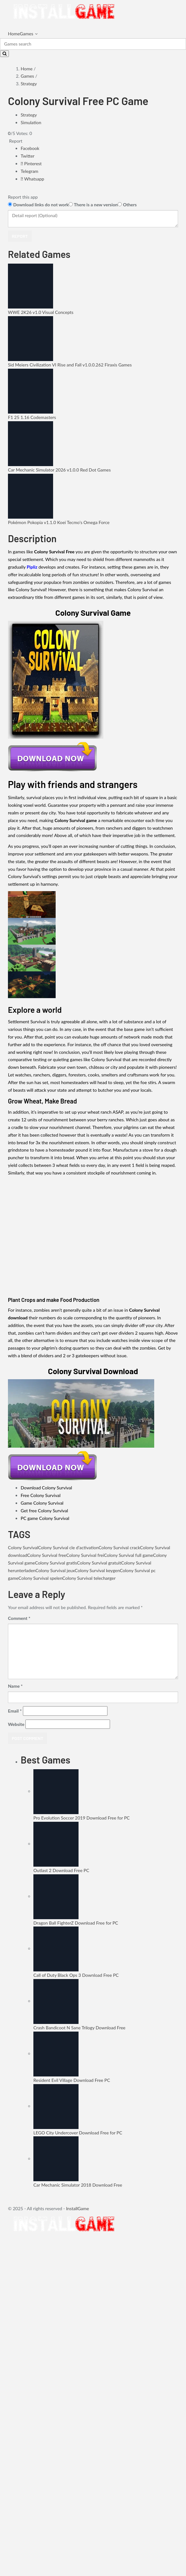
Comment (19, 1618)
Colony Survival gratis (56, 1562)
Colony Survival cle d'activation (68, 1547)
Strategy (29, 83)
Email (15, 1711)
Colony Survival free (46, 1555)
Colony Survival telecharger (88, 1578)
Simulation (31, 122)
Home (14, 33)
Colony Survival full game (128, 1555)
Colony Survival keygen (97, 1570)
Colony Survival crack (119, 1547)
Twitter (27, 156)
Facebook (30, 148)
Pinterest (31, 163)
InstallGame (77, 2208)
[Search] (93, 44)
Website (16, 1724)
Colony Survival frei (85, 1555)
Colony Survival (23, 1547)
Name (15, 1686)
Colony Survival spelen (40, 1578)
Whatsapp (32, 178)
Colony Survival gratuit (99, 1562)
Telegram (29, 171)
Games (26, 33)
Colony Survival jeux (55, 1570)
